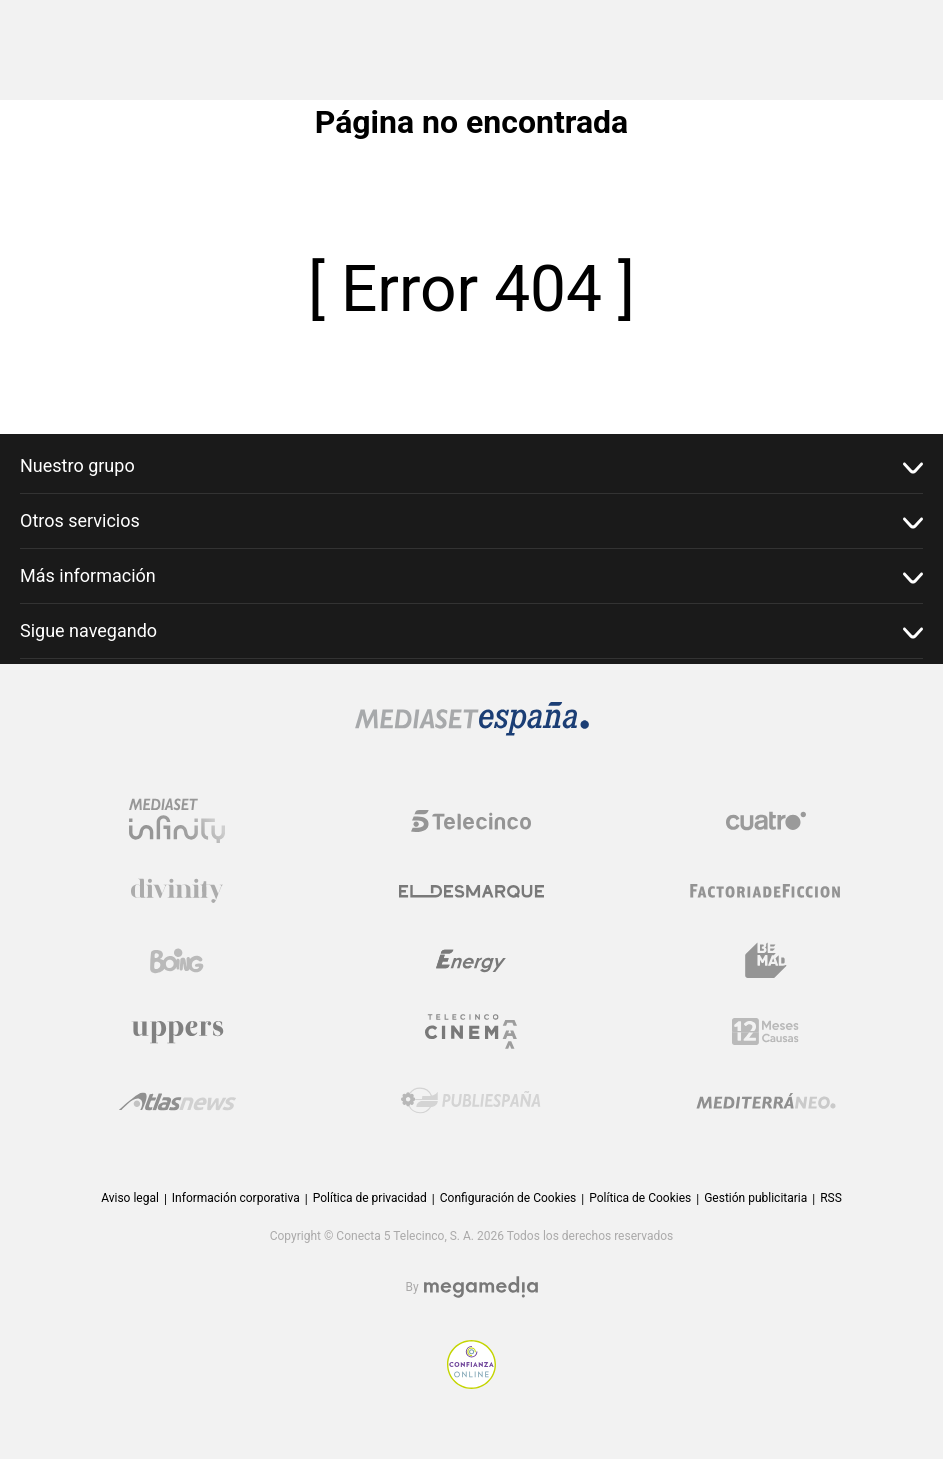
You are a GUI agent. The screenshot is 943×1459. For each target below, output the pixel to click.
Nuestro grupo (471, 466)
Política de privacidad (370, 1198)
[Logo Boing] (177, 961)
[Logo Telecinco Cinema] (471, 1031)
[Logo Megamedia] (481, 1287)
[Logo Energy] (471, 961)
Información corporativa (236, 1198)
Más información (471, 576)
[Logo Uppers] (177, 1031)
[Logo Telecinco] (471, 821)
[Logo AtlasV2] (177, 1101)
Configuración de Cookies (508, 1198)
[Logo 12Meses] (765, 1031)
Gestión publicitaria (755, 1198)
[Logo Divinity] (177, 891)
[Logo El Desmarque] (471, 891)
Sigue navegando (471, 631)
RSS (831, 1198)
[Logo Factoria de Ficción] (766, 891)
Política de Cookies (640, 1198)
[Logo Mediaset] (472, 730)
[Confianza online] (471, 1383)
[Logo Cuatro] (766, 821)
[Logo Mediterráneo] (766, 1101)
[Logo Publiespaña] (471, 1101)
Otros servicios (471, 521)
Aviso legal (130, 1198)
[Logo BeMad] (766, 961)
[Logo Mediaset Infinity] (177, 821)
